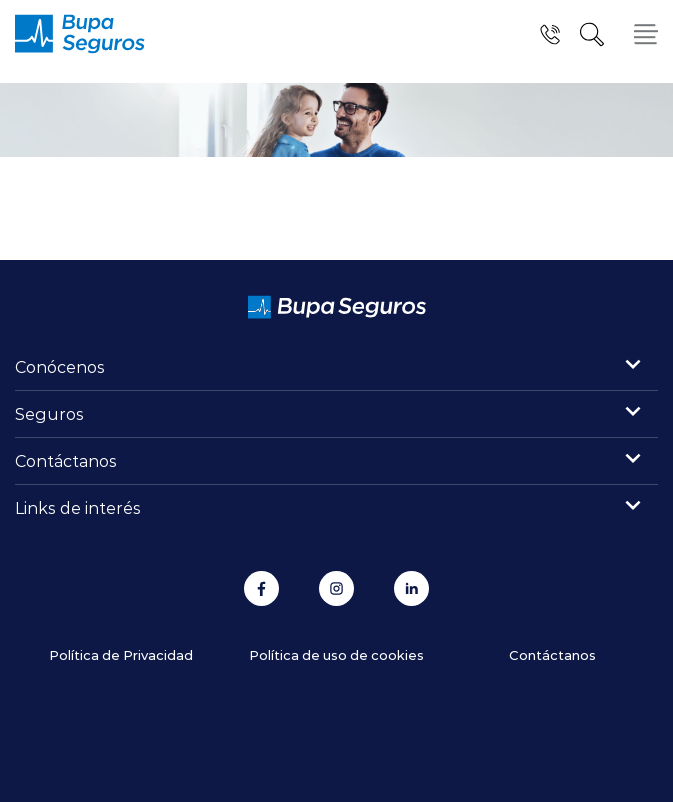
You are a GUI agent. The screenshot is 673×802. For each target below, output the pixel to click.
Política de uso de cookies (336, 654)
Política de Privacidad (121, 654)
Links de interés (78, 507)
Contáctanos (66, 460)
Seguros (49, 413)
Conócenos (60, 366)
